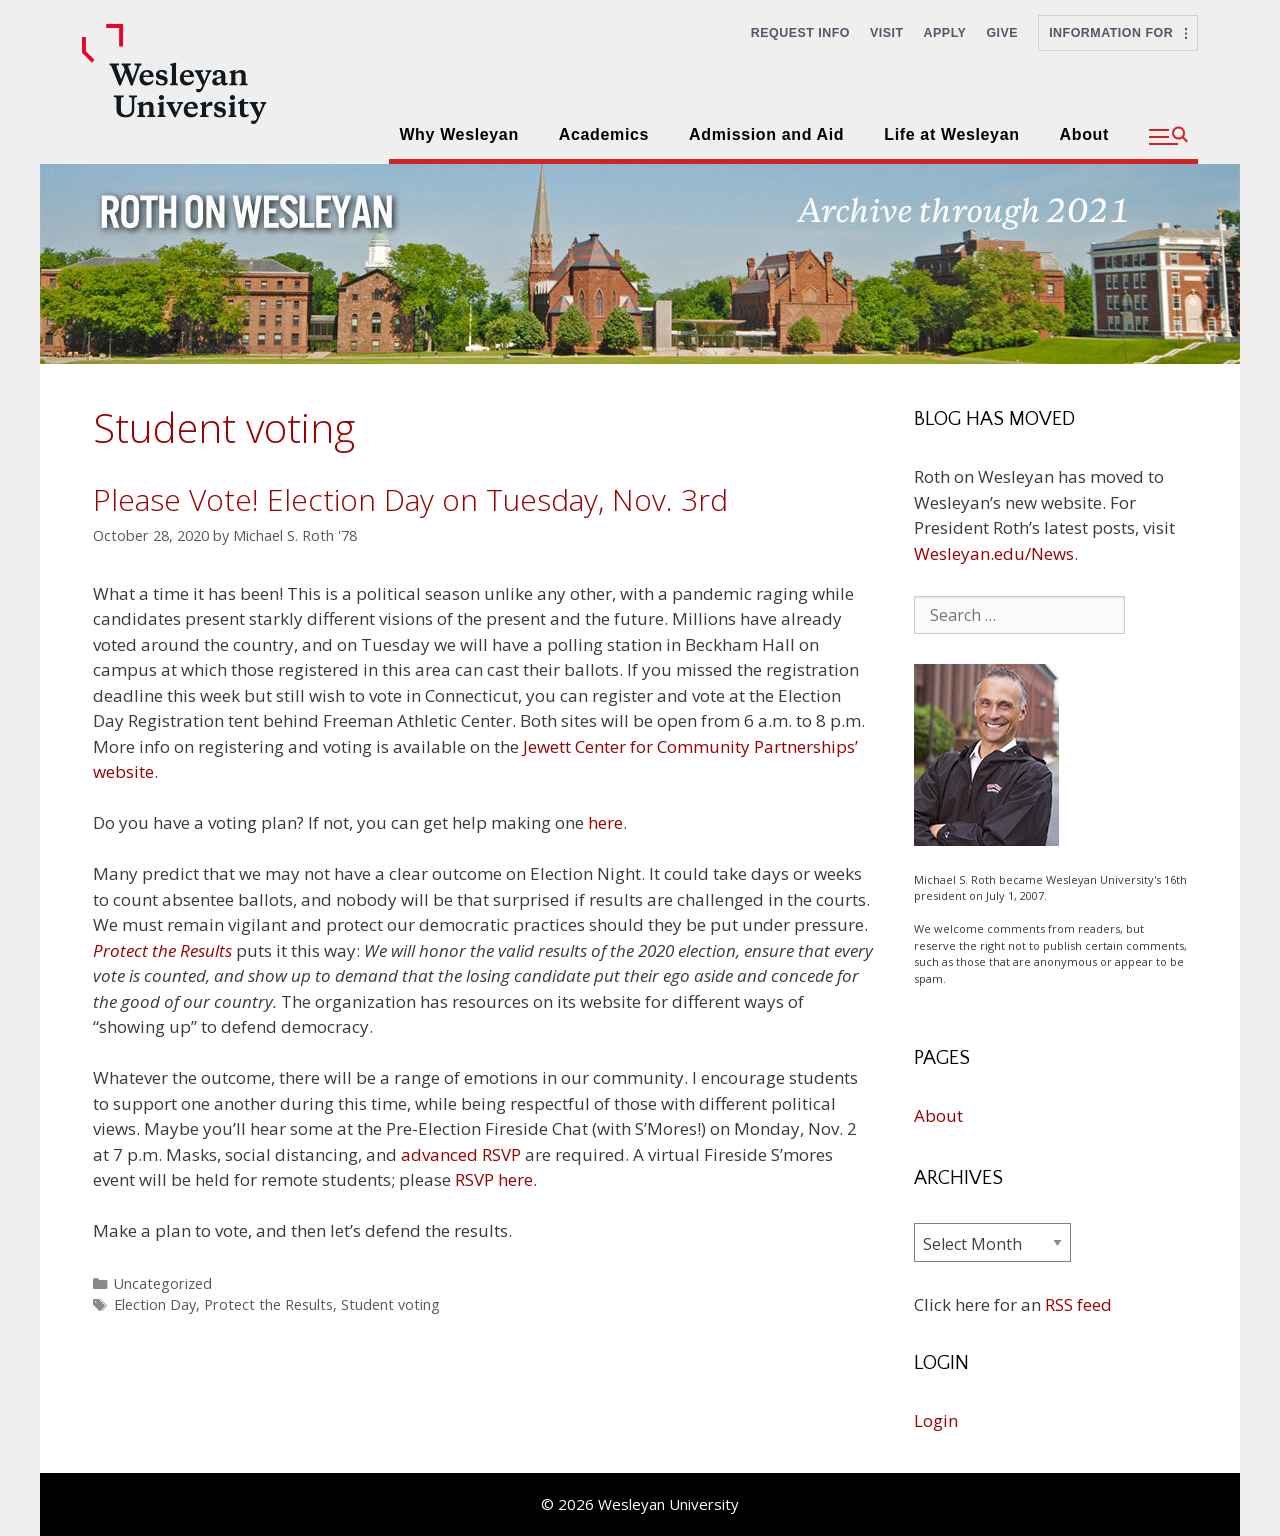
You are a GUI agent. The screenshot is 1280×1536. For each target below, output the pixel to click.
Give (1002, 33)
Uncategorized (163, 1283)
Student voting (390, 1304)
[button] (1168, 137)
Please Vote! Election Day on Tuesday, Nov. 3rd (410, 499)
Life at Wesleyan (951, 134)
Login (936, 1420)
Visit (887, 33)
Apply (945, 33)
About (1084, 134)
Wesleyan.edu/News (994, 553)
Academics (604, 134)
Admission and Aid (766, 134)
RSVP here (494, 1179)
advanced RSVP (461, 1154)
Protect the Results (268, 1304)
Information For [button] (1118, 33)
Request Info (800, 33)
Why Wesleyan (458, 134)
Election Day (155, 1304)
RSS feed (1078, 1304)
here (605, 822)
